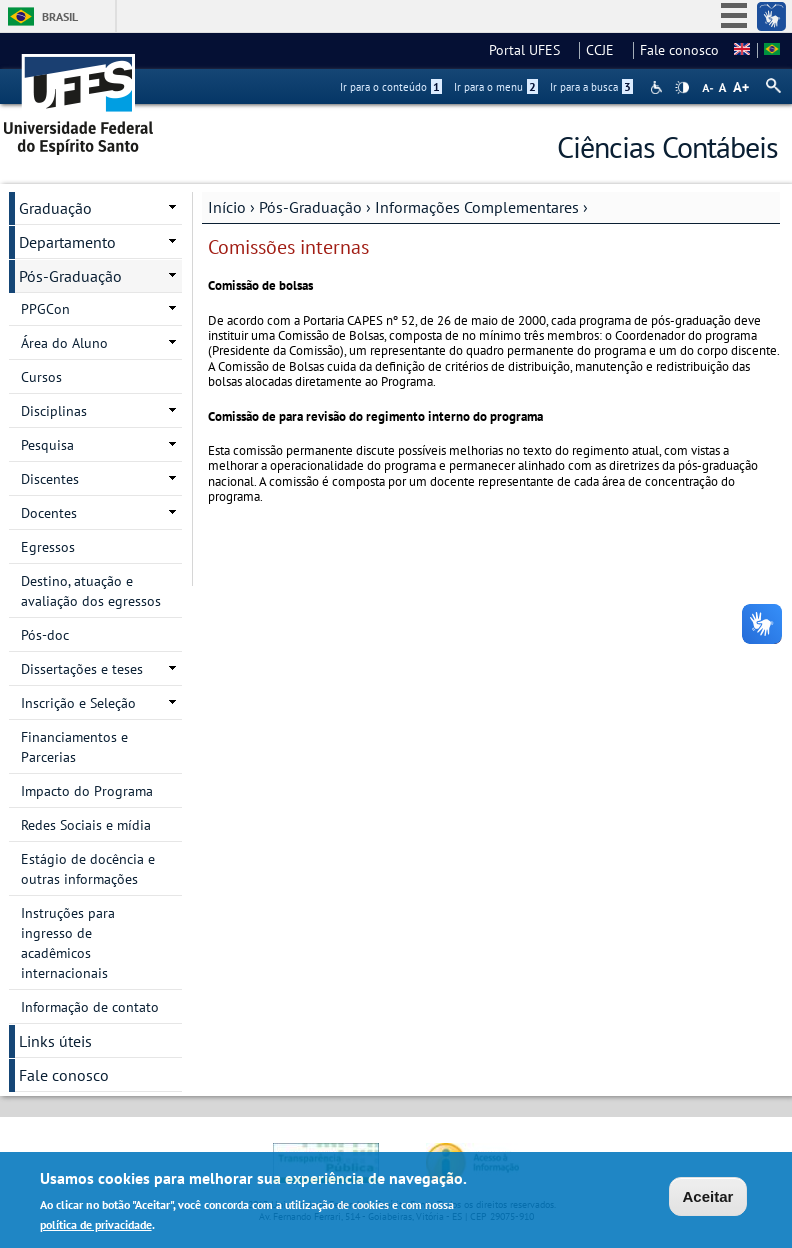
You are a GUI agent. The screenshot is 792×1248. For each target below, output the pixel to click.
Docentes (49, 513)
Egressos (48, 547)
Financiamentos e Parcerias (74, 747)
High (682, 88)
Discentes (50, 479)
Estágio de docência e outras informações (88, 869)
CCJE (606, 50)
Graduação (55, 208)
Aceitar (708, 1198)
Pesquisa (47, 445)
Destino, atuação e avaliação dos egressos (91, 591)
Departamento (67, 242)
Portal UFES (530, 50)
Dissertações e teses (82, 669)
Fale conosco (679, 50)
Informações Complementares (477, 207)
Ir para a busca (591, 87)
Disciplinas (54, 411)
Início (227, 207)
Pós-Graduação (310, 207)
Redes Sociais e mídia (86, 825)
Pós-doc (45, 635)
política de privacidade (96, 1227)
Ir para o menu (496, 87)
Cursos (41, 377)
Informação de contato (90, 1007)
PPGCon (45, 309)
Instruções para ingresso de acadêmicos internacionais (68, 943)
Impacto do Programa (87, 791)
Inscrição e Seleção (78, 703)
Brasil (60, 16)
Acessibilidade (658, 87)
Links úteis (55, 1041)
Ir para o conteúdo (391, 87)
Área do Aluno (64, 343)
